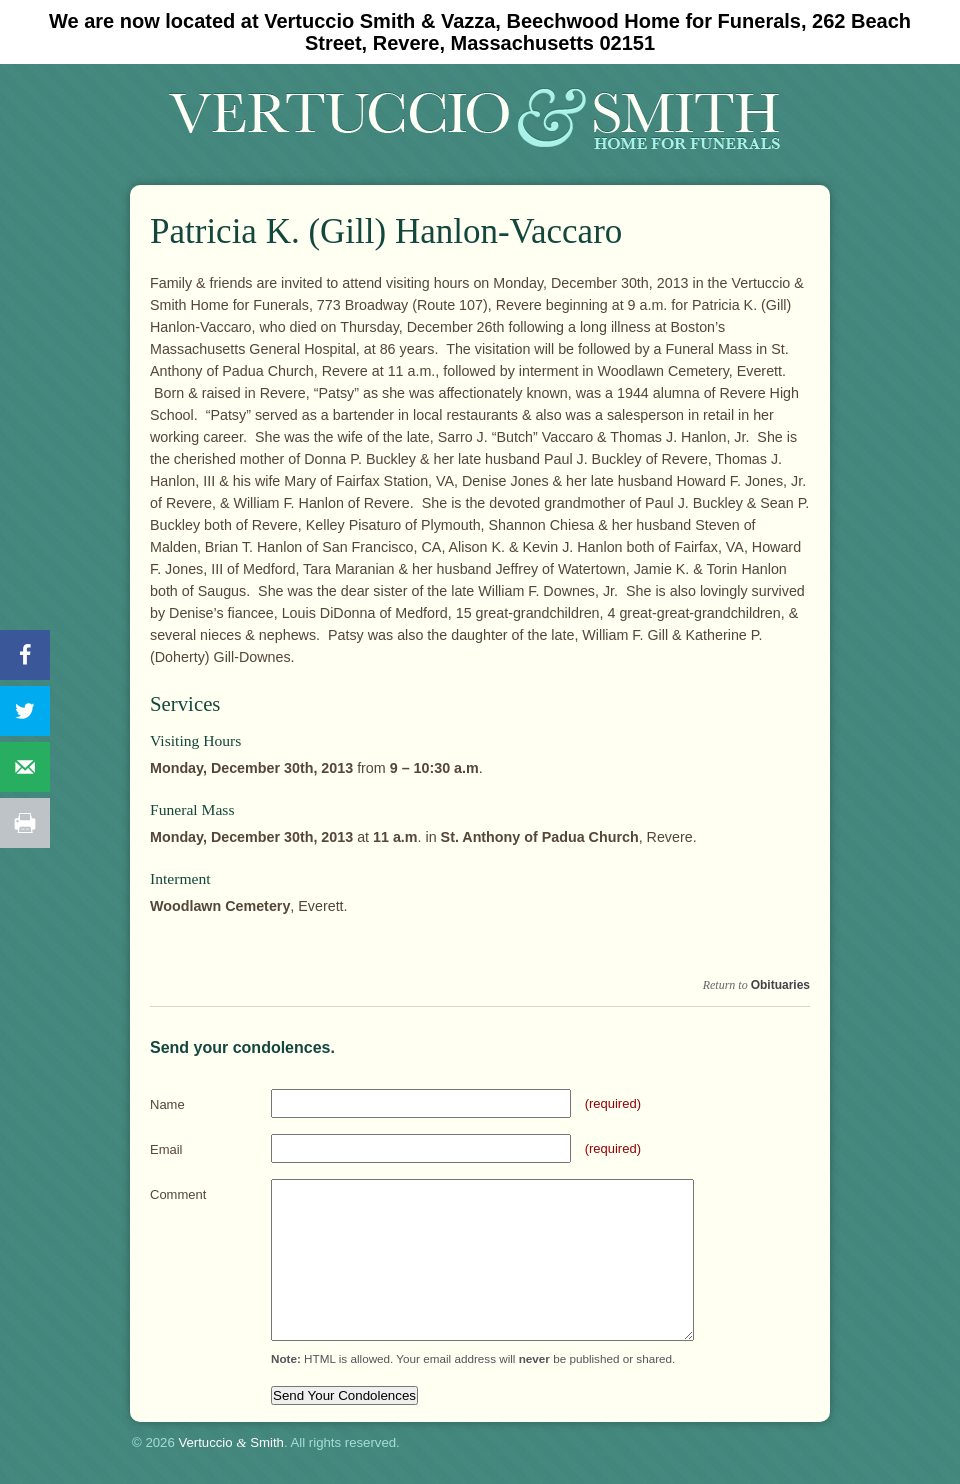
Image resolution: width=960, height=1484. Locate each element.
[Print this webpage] (25, 823)
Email (166, 1149)
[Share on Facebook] (25, 655)
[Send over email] (25, 767)
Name (167, 1104)
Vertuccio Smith (231, 1442)
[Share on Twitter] (25, 711)
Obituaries (780, 985)
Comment (178, 1194)
